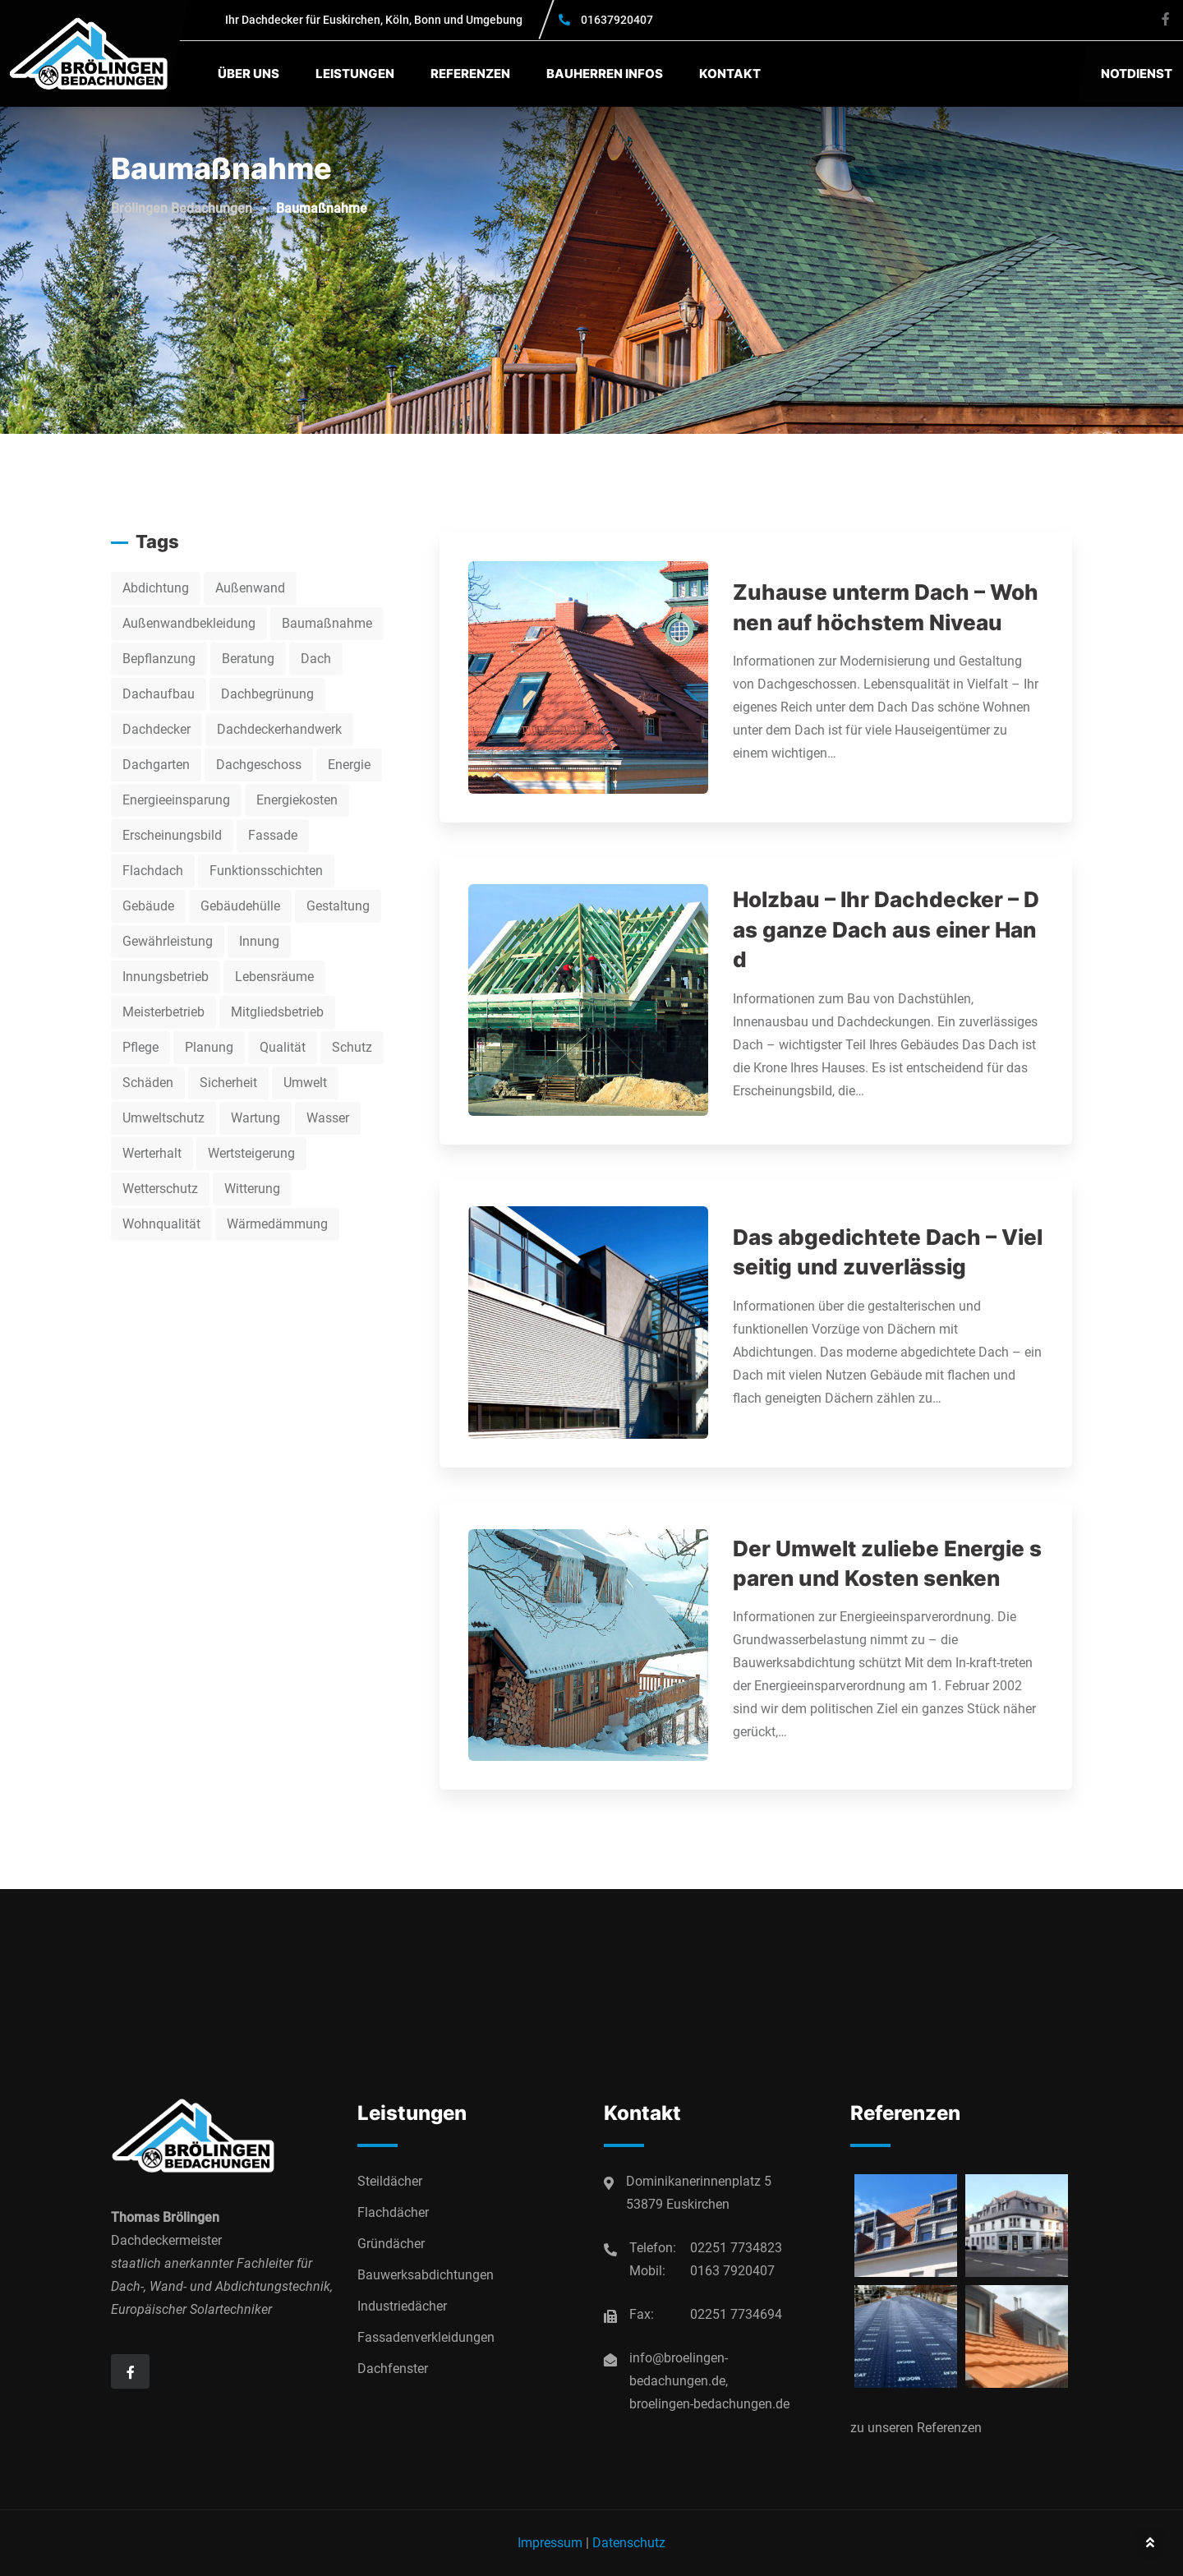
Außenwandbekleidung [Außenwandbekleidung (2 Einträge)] (188, 623)
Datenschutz (628, 2543)
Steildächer (389, 2181)
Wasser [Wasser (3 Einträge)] (327, 1118)
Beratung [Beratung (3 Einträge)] (248, 658)
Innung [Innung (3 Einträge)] (259, 941)
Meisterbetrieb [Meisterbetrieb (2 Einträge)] (163, 1012)
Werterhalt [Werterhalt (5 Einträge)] (152, 1153)
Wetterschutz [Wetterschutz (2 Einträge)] (160, 1188)
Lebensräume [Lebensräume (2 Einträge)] (274, 976)
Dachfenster (392, 2368)
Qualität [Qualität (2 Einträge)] (283, 1047)
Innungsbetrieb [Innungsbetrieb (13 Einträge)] (165, 976)
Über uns (248, 73)
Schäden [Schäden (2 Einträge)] (147, 1082)
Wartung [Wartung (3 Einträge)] (255, 1118)
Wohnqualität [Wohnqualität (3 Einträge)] (161, 1224)
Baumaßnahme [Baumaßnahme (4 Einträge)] (327, 623)
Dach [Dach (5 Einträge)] (316, 658)
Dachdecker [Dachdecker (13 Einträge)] (156, 729)
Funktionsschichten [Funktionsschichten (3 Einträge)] (266, 870)
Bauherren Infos (604, 73)
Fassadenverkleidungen (426, 2337)
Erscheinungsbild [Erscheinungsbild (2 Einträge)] (172, 835)
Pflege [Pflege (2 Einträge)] (140, 1047)
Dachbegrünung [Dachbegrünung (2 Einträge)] (267, 694)
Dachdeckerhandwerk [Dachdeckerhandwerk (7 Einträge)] (279, 729)
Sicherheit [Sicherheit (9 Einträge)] (228, 1082)
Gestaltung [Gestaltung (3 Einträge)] (338, 906)
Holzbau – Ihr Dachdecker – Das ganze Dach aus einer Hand (886, 929)
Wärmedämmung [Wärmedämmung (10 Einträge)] (277, 1224)
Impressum (550, 2543)
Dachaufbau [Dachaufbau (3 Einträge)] (158, 694)
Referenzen (470, 73)
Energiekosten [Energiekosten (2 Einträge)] (297, 800)
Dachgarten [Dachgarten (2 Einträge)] (156, 764)
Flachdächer (393, 2212)
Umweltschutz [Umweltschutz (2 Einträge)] (163, 1118)
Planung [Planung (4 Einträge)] (209, 1047)
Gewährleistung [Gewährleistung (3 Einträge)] (167, 941)
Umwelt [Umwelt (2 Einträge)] (305, 1082)
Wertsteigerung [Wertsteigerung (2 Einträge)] (251, 1153)
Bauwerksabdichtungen (425, 2275)
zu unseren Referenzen (916, 2427)
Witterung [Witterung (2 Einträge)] (252, 1188)
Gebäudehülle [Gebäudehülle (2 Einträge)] (240, 906)
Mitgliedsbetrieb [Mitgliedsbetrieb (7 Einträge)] (277, 1012)
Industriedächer (402, 2306)
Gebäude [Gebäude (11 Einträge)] (148, 906)
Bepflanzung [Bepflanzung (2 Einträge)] (159, 658)
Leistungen (354, 73)
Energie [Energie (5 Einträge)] (349, 764)
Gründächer (391, 2243)
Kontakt (730, 73)
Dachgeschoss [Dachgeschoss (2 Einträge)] (259, 764)
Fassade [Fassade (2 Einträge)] (272, 835)
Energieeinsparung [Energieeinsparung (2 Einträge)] (176, 800)
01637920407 (617, 19)
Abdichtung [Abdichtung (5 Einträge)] (155, 588)
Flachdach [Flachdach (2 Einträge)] (152, 870)
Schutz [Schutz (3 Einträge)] (352, 1047)
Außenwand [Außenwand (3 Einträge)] (250, 588)
